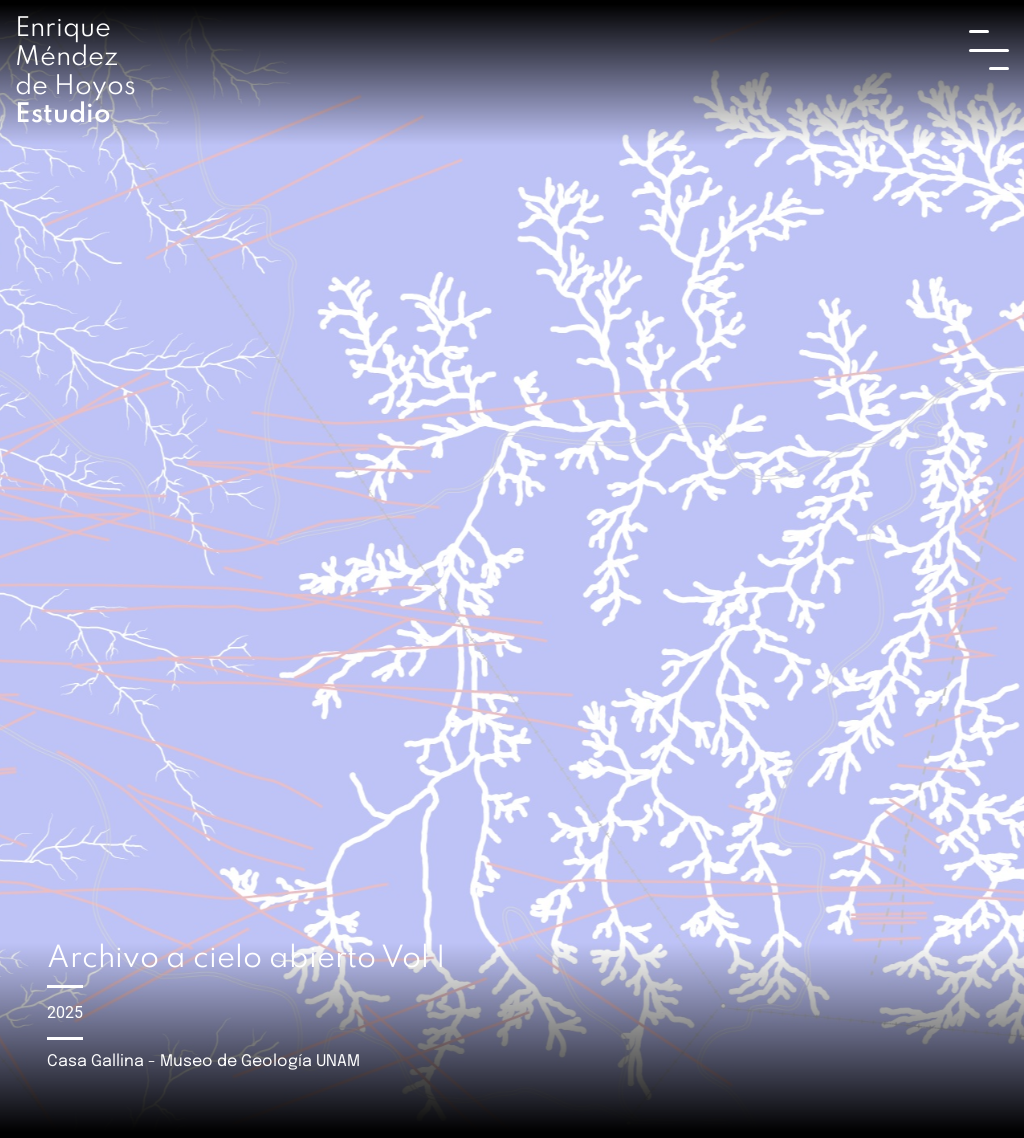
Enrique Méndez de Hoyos (75, 71)
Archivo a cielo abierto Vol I (246, 959)
